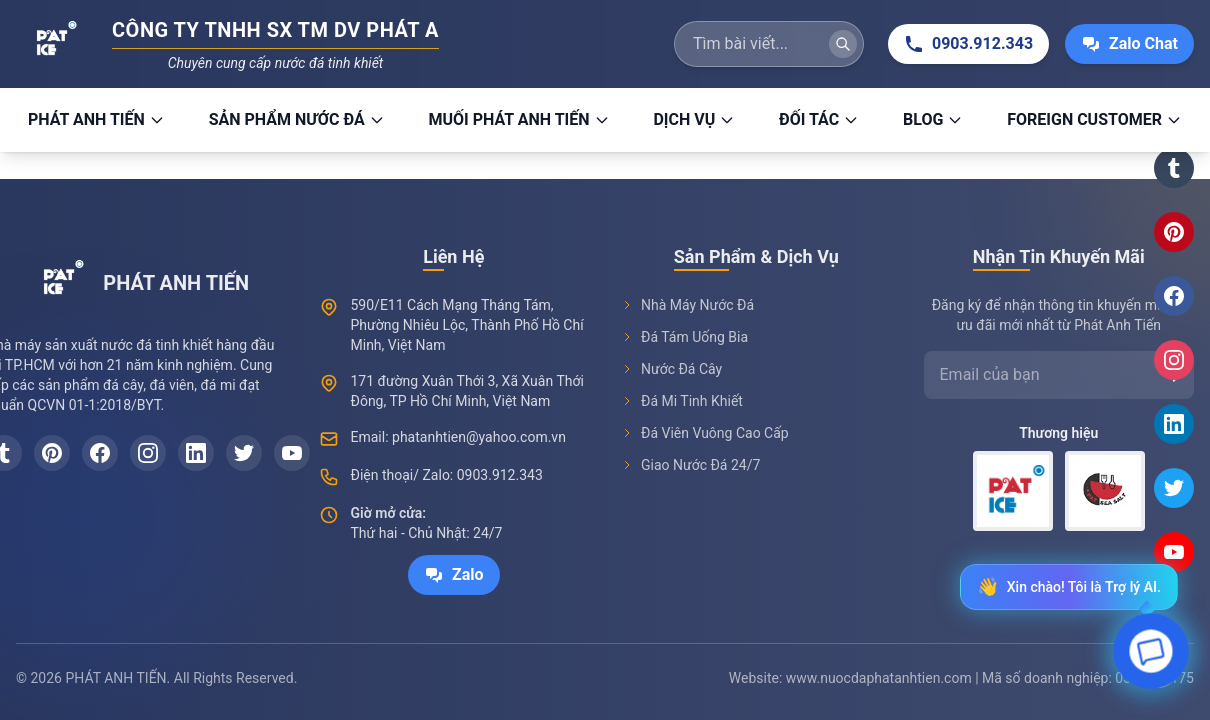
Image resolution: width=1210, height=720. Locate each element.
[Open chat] (1151, 656)
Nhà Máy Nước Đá (687, 305)
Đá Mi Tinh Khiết (682, 401)
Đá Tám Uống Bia (684, 337)
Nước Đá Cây (671, 369)
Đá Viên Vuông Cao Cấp (705, 433)
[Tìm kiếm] (843, 44)
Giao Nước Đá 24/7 (690, 465)
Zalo (454, 575)
